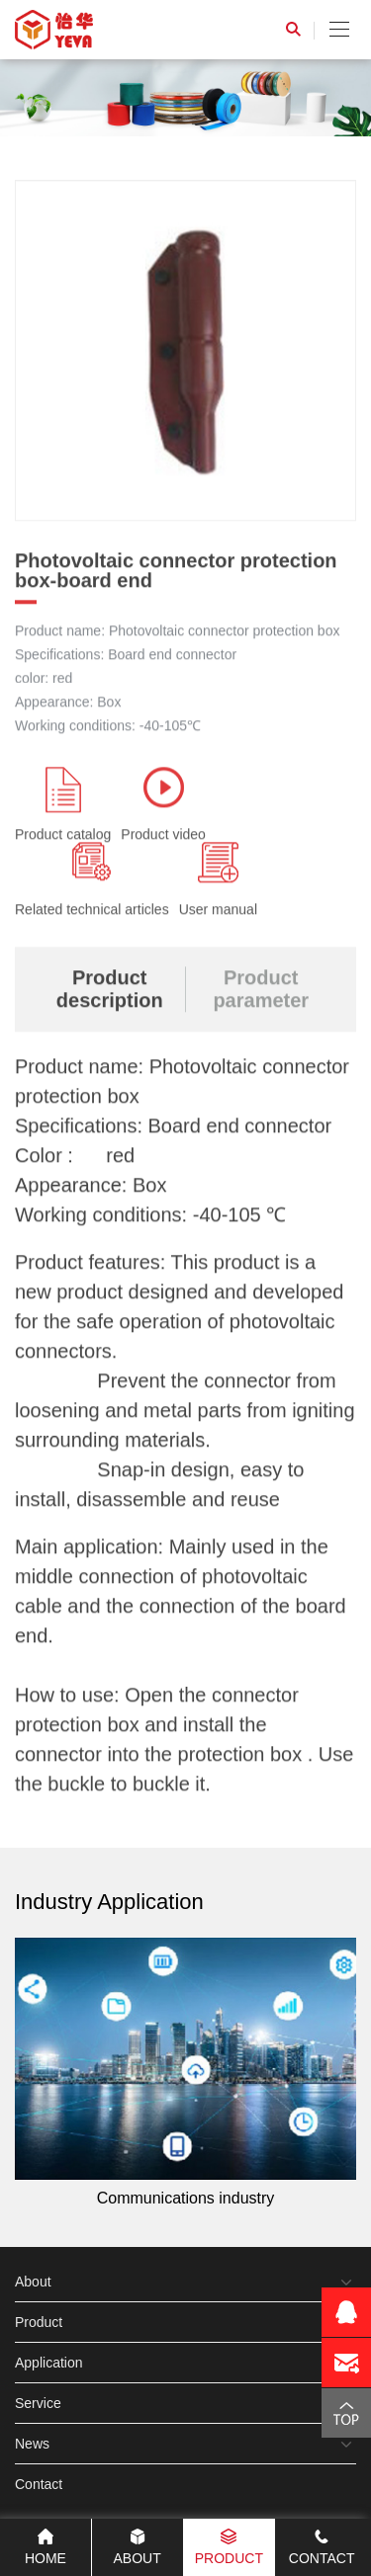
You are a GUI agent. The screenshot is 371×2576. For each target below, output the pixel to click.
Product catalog (63, 806)
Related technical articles (92, 881)
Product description (109, 990)
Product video (163, 806)
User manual (218, 881)
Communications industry (185, 2072)
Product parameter (261, 990)
